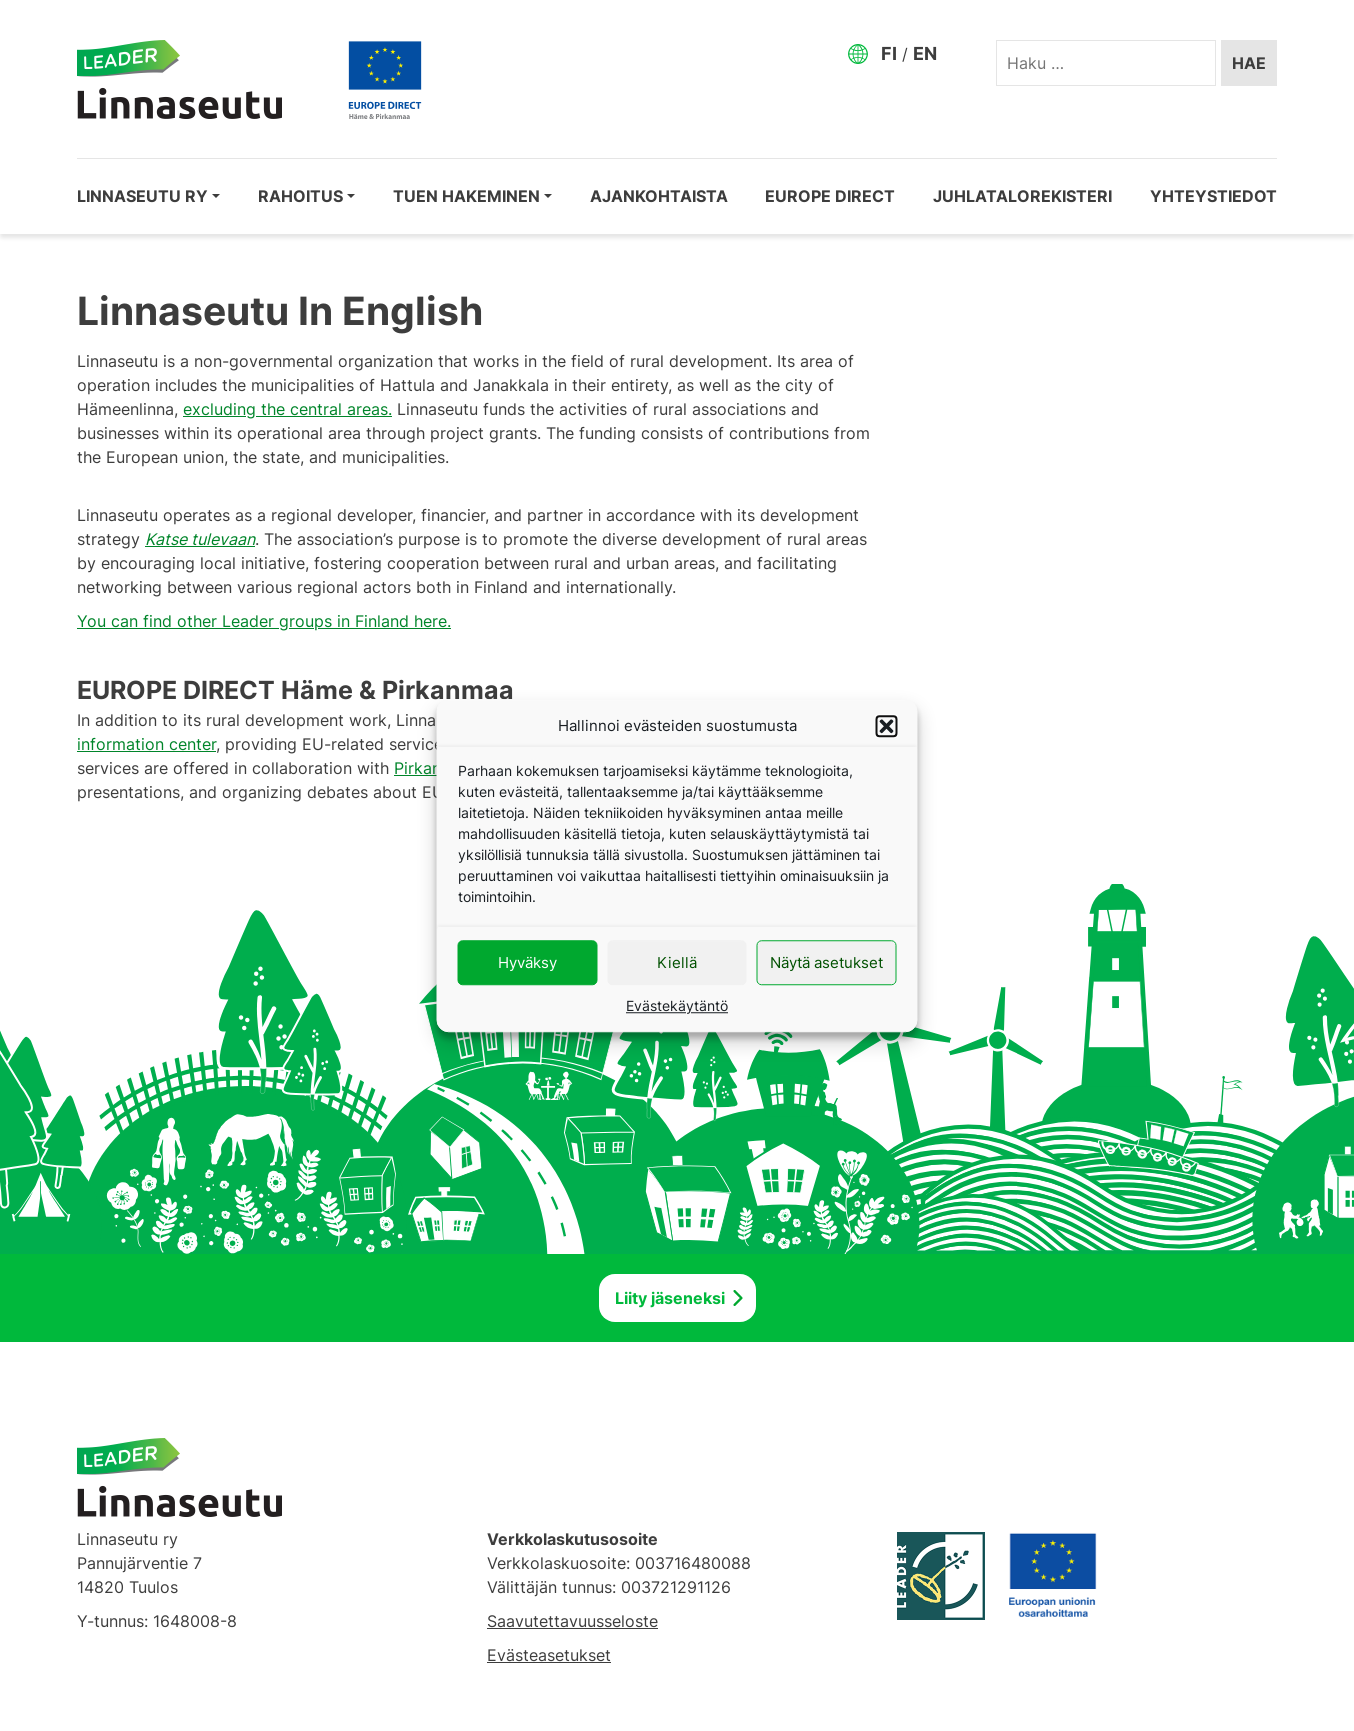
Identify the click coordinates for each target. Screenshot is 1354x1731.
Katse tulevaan (200, 539)
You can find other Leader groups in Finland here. (264, 621)
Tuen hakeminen (466, 196)
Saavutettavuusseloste (572, 1621)
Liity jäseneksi (670, 1298)
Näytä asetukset (826, 962)
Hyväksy (527, 962)
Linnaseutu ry (142, 196)
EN (925, 53)
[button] (887, 726)
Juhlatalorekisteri (1022, 196)
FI (889, 53)
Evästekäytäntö (677, 1005)
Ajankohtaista (659, 196)
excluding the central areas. (287, 409)
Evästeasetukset (549, 1655)
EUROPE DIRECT (830, 196)
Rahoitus (300, 196)
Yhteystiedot (1213, 196)
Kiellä (677, 962)
